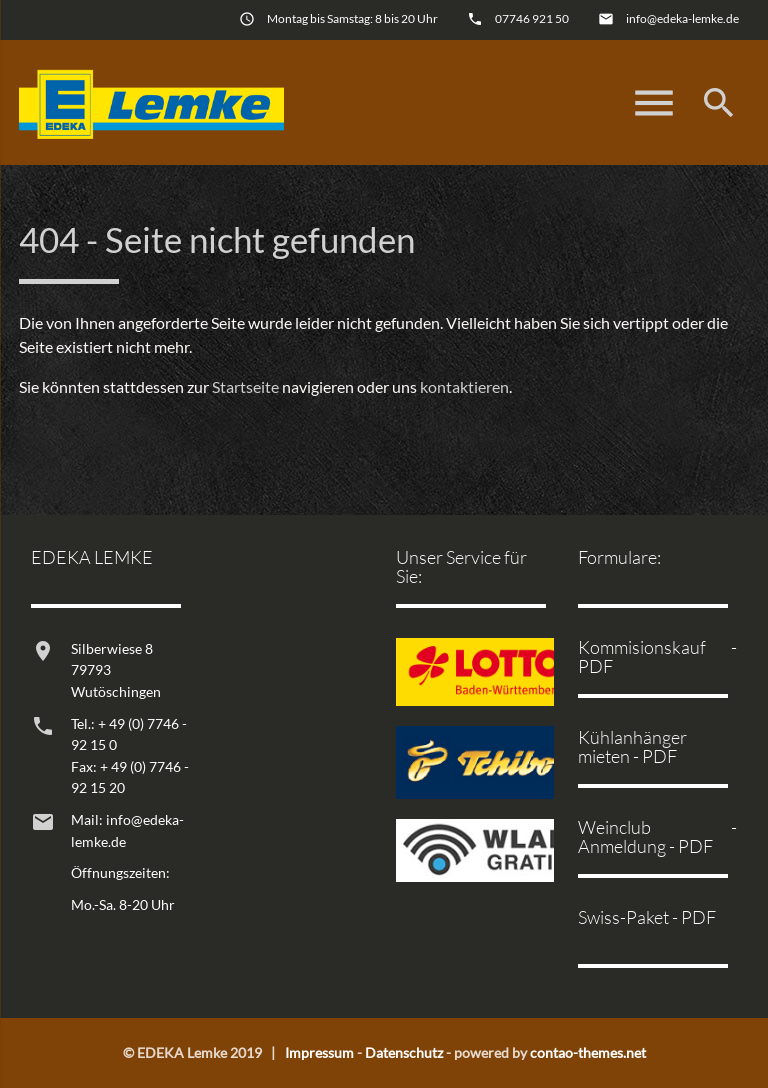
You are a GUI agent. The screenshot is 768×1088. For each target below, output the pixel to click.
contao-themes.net (588, 1052)
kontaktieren (464, 386)
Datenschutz (404, 1052)
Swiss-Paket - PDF (647, 917)
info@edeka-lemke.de (682, 18)
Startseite (245, 386)
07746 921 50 (532, 18)
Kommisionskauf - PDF (657, 656)
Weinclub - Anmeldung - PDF (657, 836)
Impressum (319, 1052)
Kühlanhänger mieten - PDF (632, 746)
